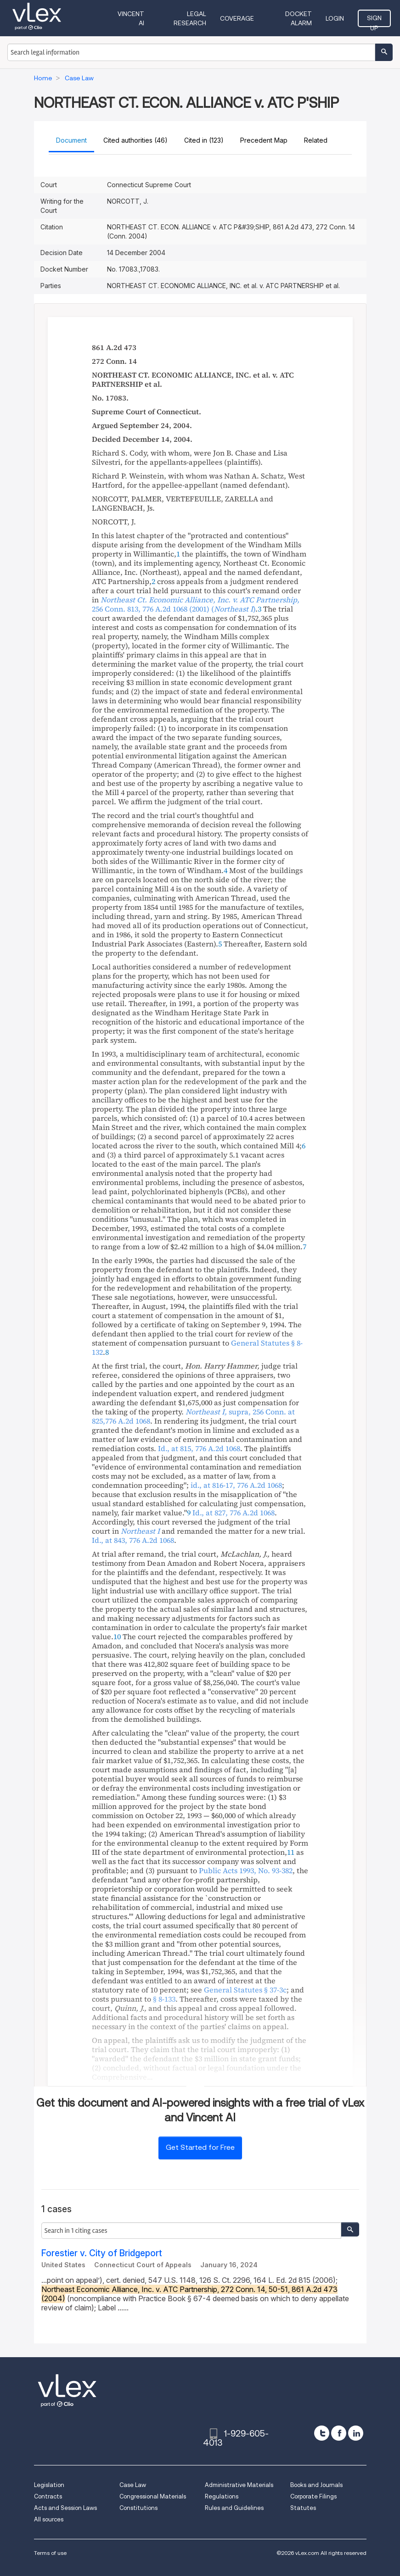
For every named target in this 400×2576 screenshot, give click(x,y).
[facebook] (338, 2433)
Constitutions (138, 2507)
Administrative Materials (239, 2484)
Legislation (49, 2484)
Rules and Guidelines (234, 2507)
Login (335, 18)
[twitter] (321, 2433)
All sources (48, 2519)
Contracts (48, 2496)
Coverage (237, 18)
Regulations (221, 2496)
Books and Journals (316, 2484)
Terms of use (50, 2553)
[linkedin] (355, 2433)
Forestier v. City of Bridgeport (101, 2253)
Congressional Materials (152, 2496)
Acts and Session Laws (65, 2507)
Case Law (132, 2484)
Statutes (303, 2507)
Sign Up (374, 20)
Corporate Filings (313, 2496)
